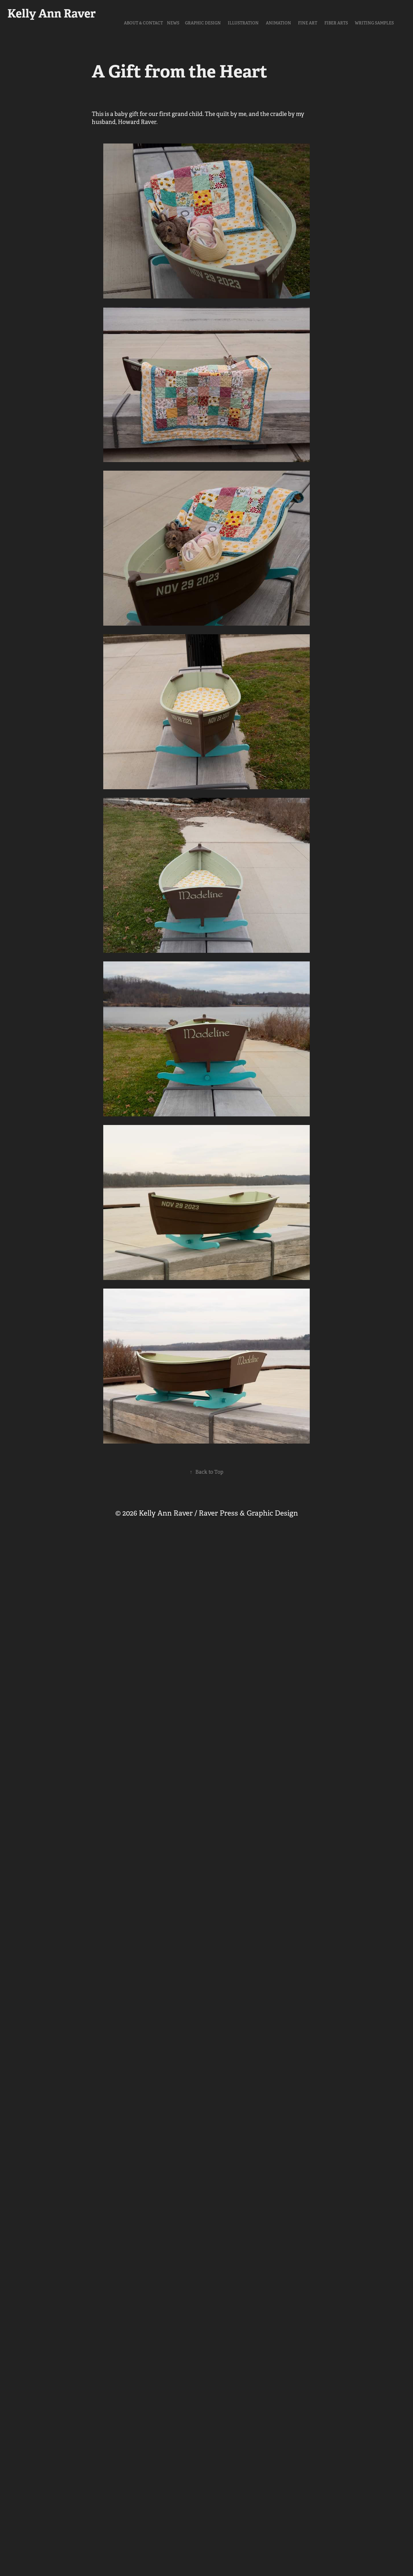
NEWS (173, 23)
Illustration (243, 23)
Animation (278, 23)
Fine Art (307, 23)
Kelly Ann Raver (51, 13)
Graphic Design (203, 23)
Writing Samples (374, 23)
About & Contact (143, 23)
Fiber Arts (336, 23)
